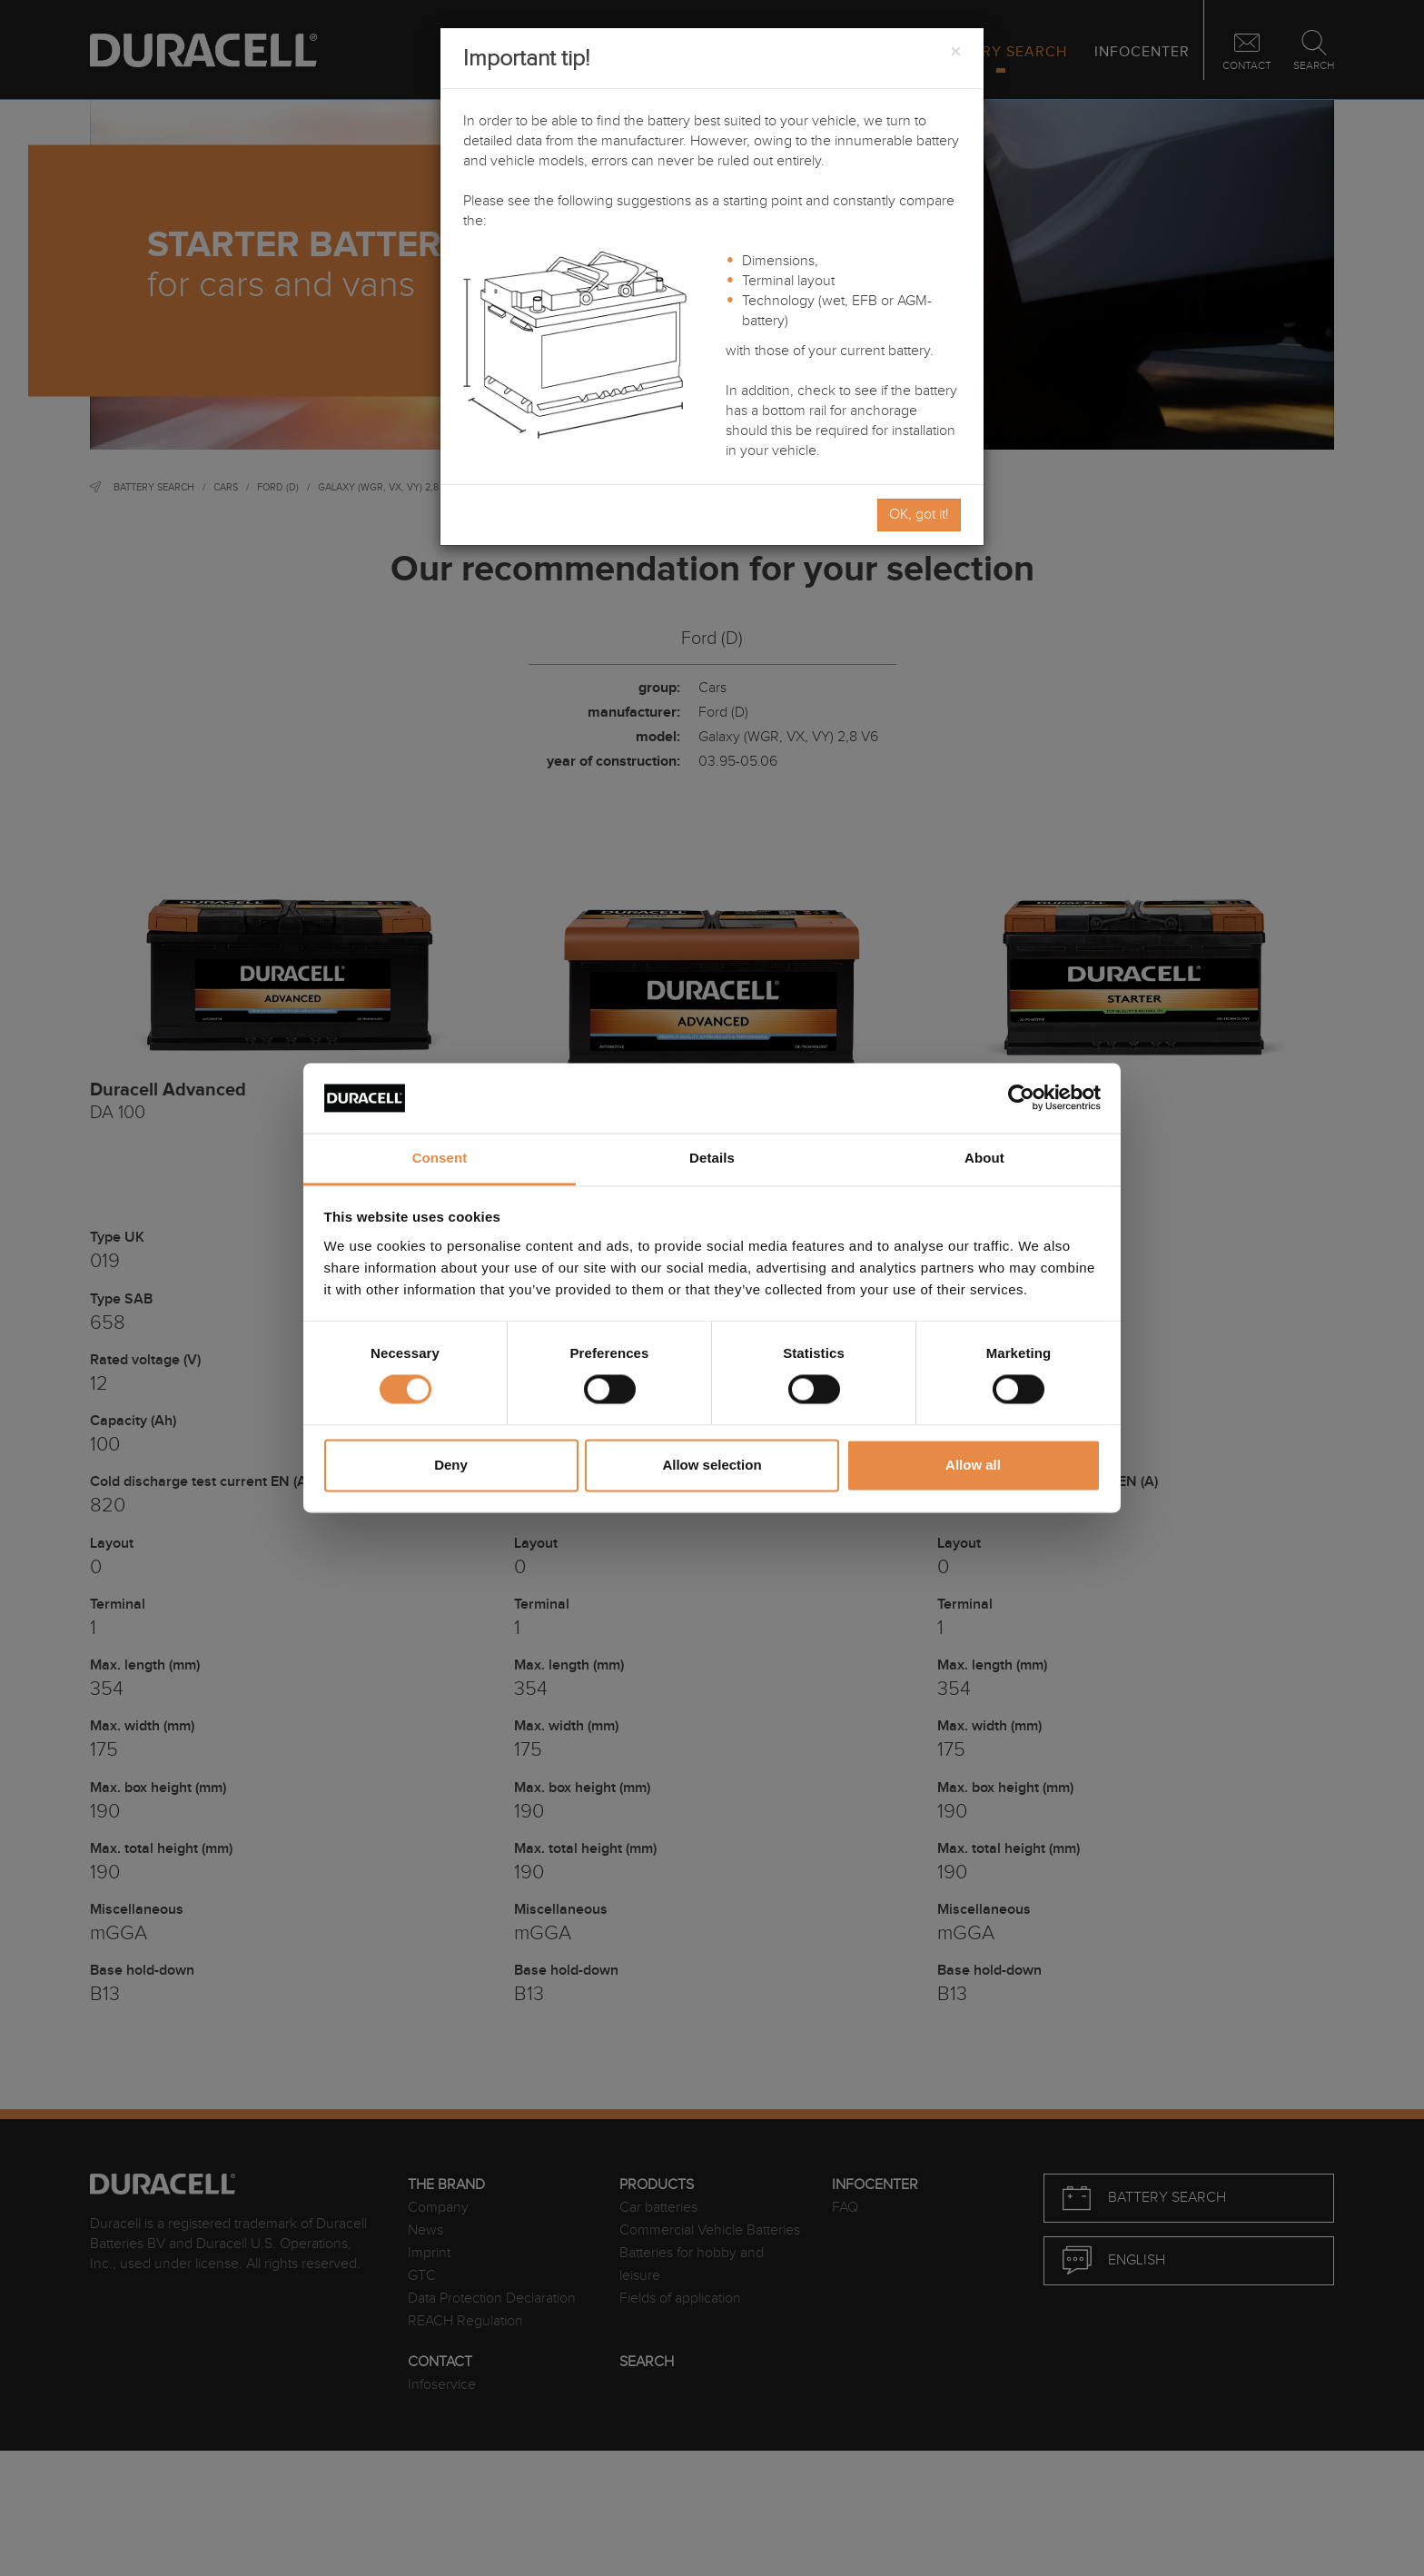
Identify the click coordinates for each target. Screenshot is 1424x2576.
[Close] (955, 53)
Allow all (973, 1464)
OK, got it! (919, 514)
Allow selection (711, 1464)
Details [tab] (712, 1157)
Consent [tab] (440, 1157)
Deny (451, 1464)
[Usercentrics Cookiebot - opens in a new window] (1021, 1098)
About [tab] (984, 1157)
